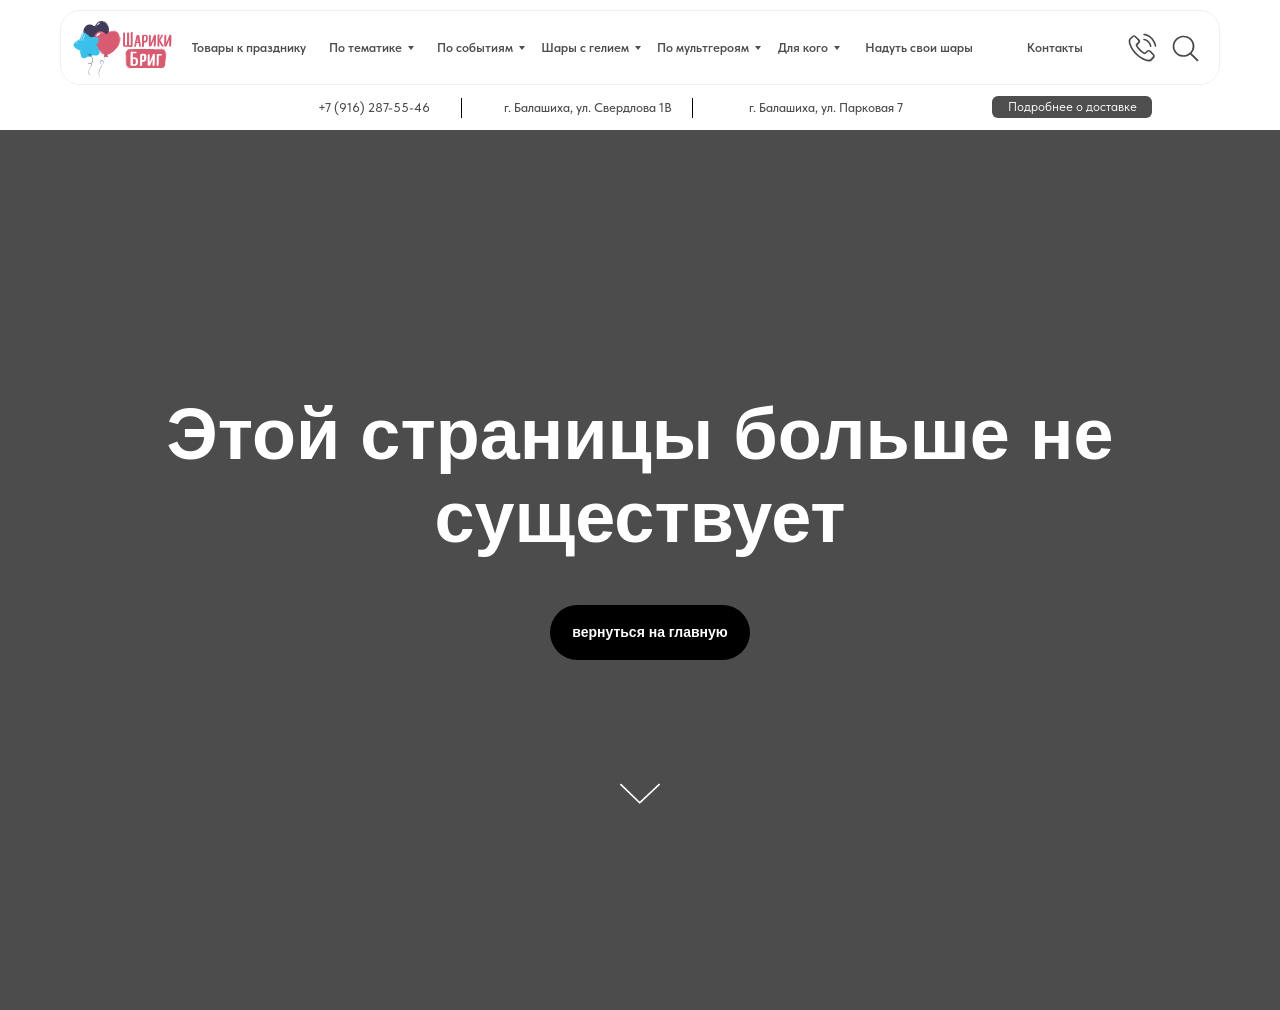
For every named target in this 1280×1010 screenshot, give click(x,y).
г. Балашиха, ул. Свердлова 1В (588, 107)
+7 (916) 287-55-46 (374, 107)
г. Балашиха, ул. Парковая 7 (826, 107)
